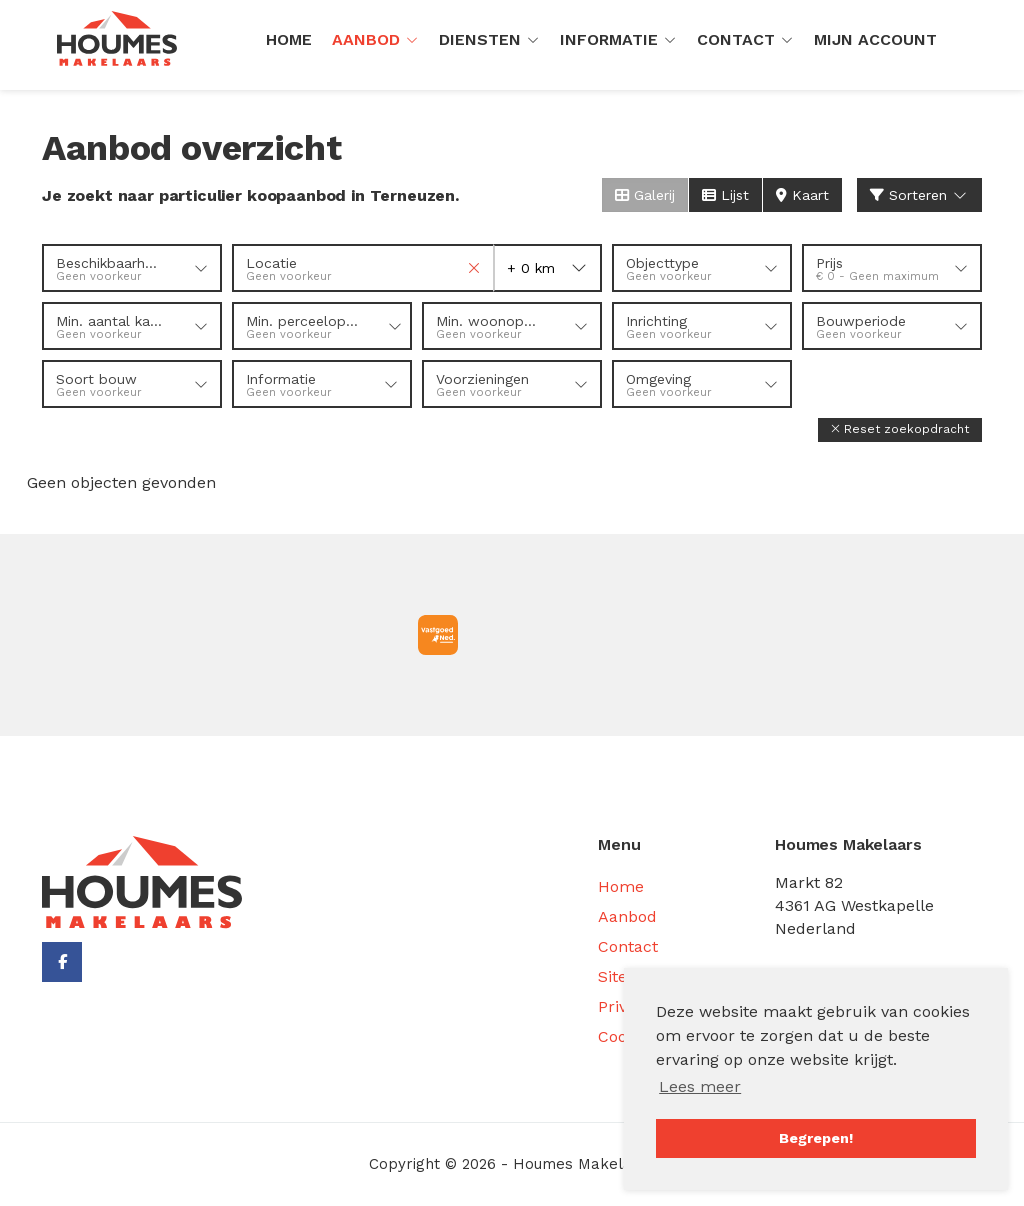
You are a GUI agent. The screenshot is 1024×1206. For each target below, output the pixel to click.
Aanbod (375, 39)
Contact (745, 39)
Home (289, 39)
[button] (900, 429)
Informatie (618, 39)
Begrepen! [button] (816, 1138)
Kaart (802, 195)
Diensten (489, 39)
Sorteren (920, 195)
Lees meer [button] (700, 1086)
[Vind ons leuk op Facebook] (62, 962)
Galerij (645, 195)
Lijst (725, 195)
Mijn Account (875, 39)
